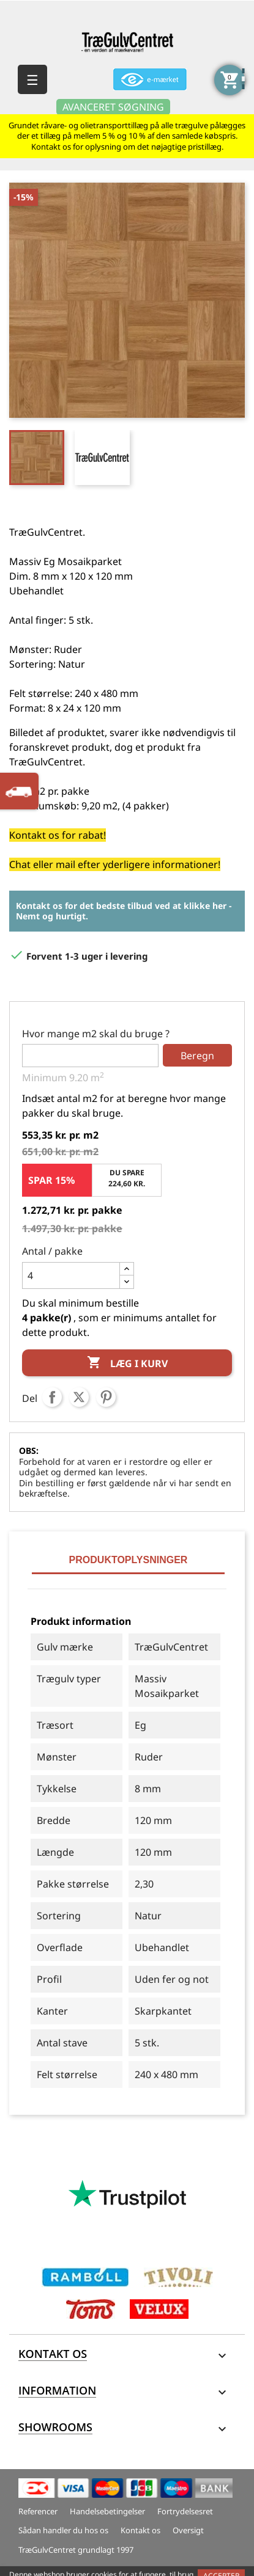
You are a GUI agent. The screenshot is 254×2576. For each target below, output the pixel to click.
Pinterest (106, 1397)
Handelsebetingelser (107, 2511)
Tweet (79, 1397)
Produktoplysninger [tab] (128, 1560)
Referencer (38, 2511)
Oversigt (188, 2530)
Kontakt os (140, 2530)
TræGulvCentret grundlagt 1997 (75, 2549)
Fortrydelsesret (185, 2511)
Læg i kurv (127, 1363)
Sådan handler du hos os (63, 2530)
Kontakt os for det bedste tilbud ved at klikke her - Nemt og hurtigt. (123, 911)
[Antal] (71, 1275)
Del (52, 1397)
